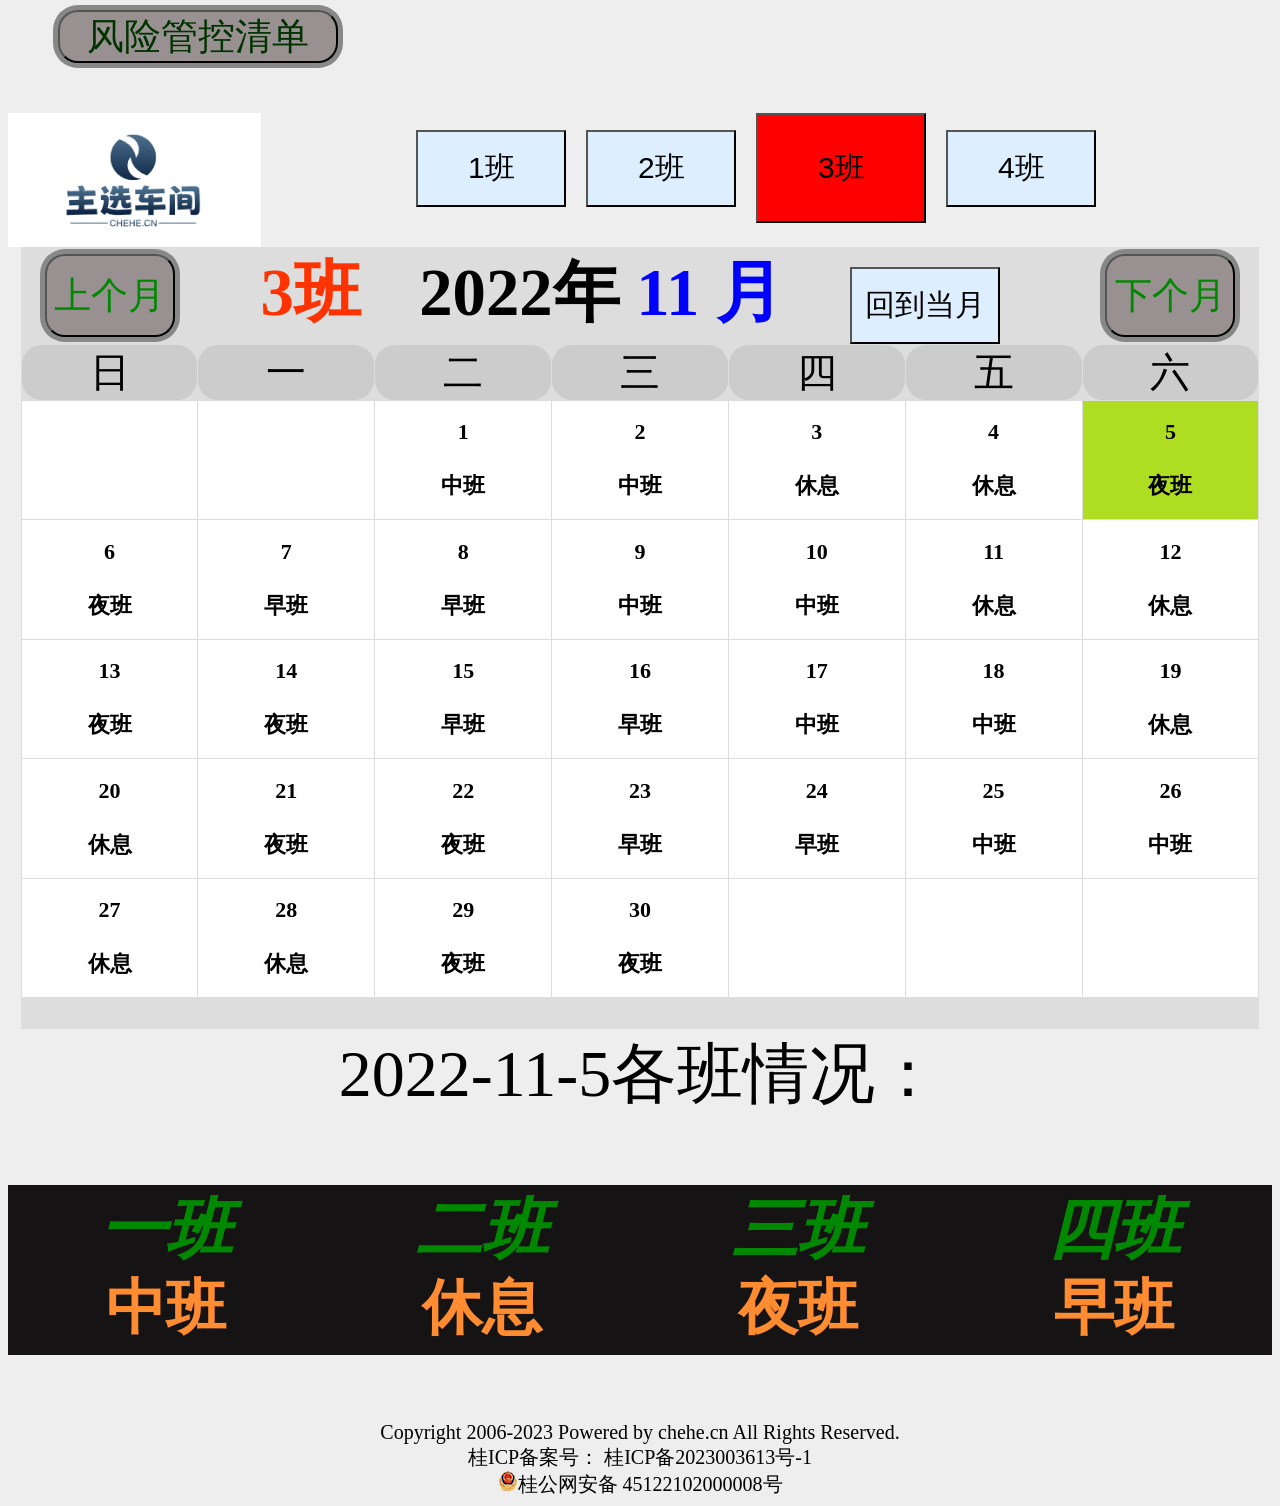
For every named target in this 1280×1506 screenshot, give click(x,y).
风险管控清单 (198, 36)
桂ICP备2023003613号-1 (705, 1457)
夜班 (798, 1308)
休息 (482, 1308)
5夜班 (1170, 458)
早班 (1114, 1308)
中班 (166, 1308)
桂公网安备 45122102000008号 (650, 1484)
